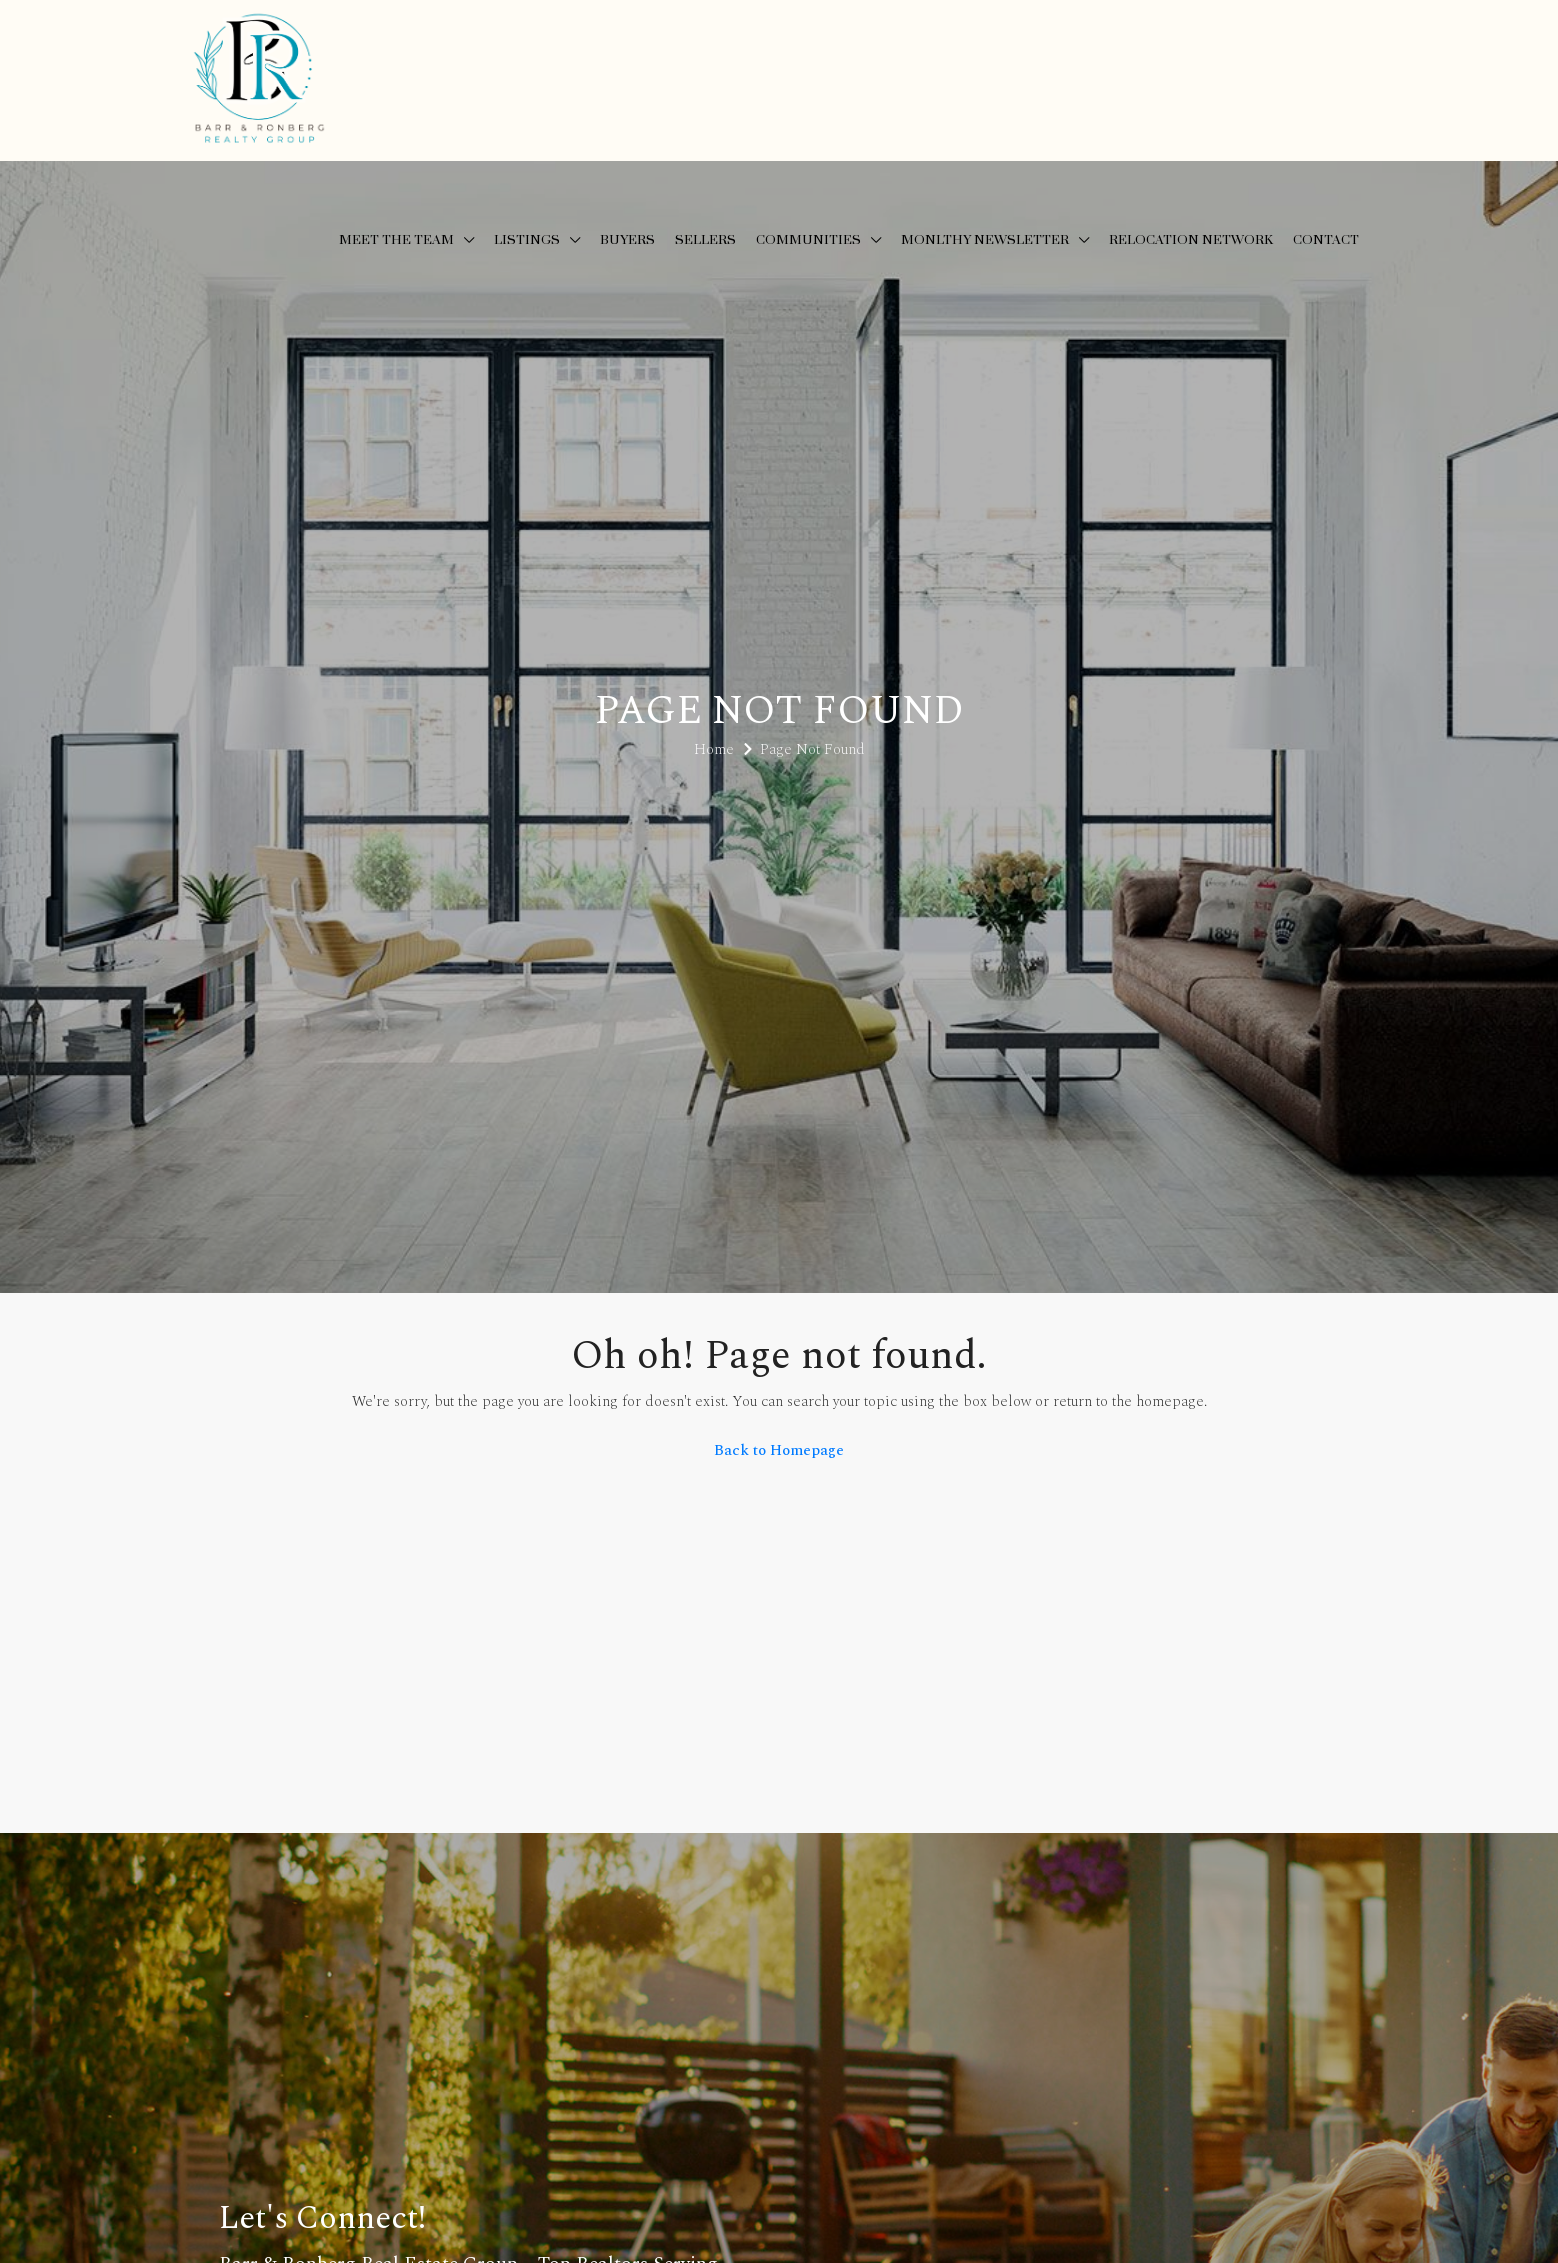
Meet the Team (396, 240)
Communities (808, 240)
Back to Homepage (779, 1450)
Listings (527, 240)
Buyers (627, 240)
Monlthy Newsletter (985, 240)
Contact (1326, 240)
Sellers (705, 240)
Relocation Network (1191, 240)
